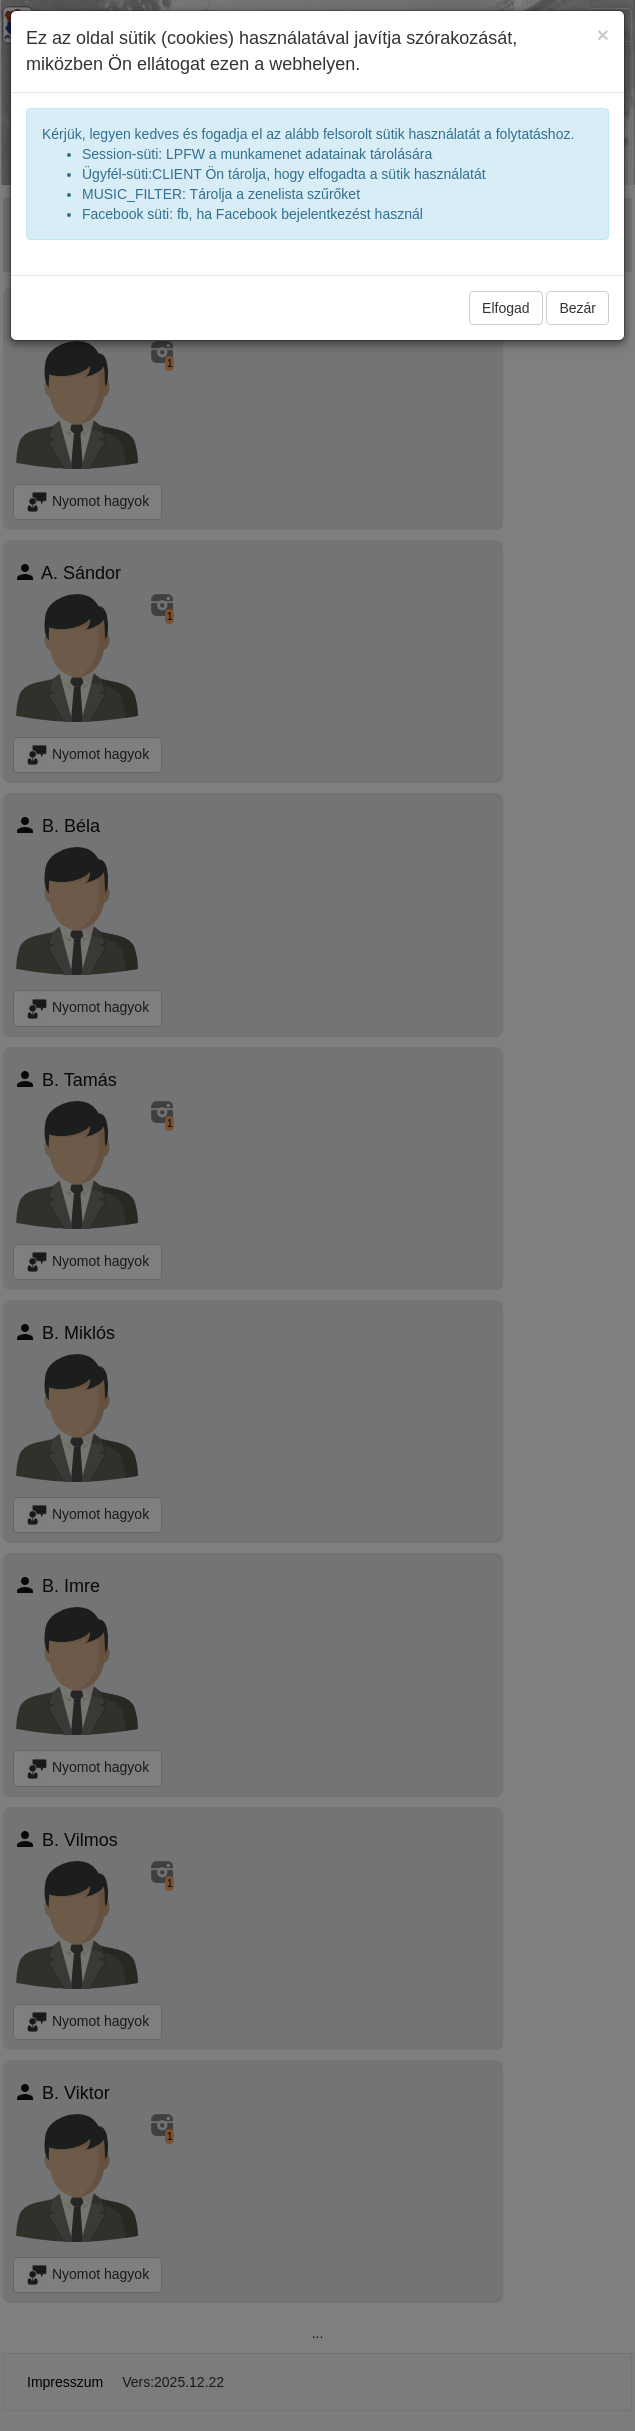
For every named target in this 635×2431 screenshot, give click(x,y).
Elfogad (505, 308)
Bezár (577, 308)
